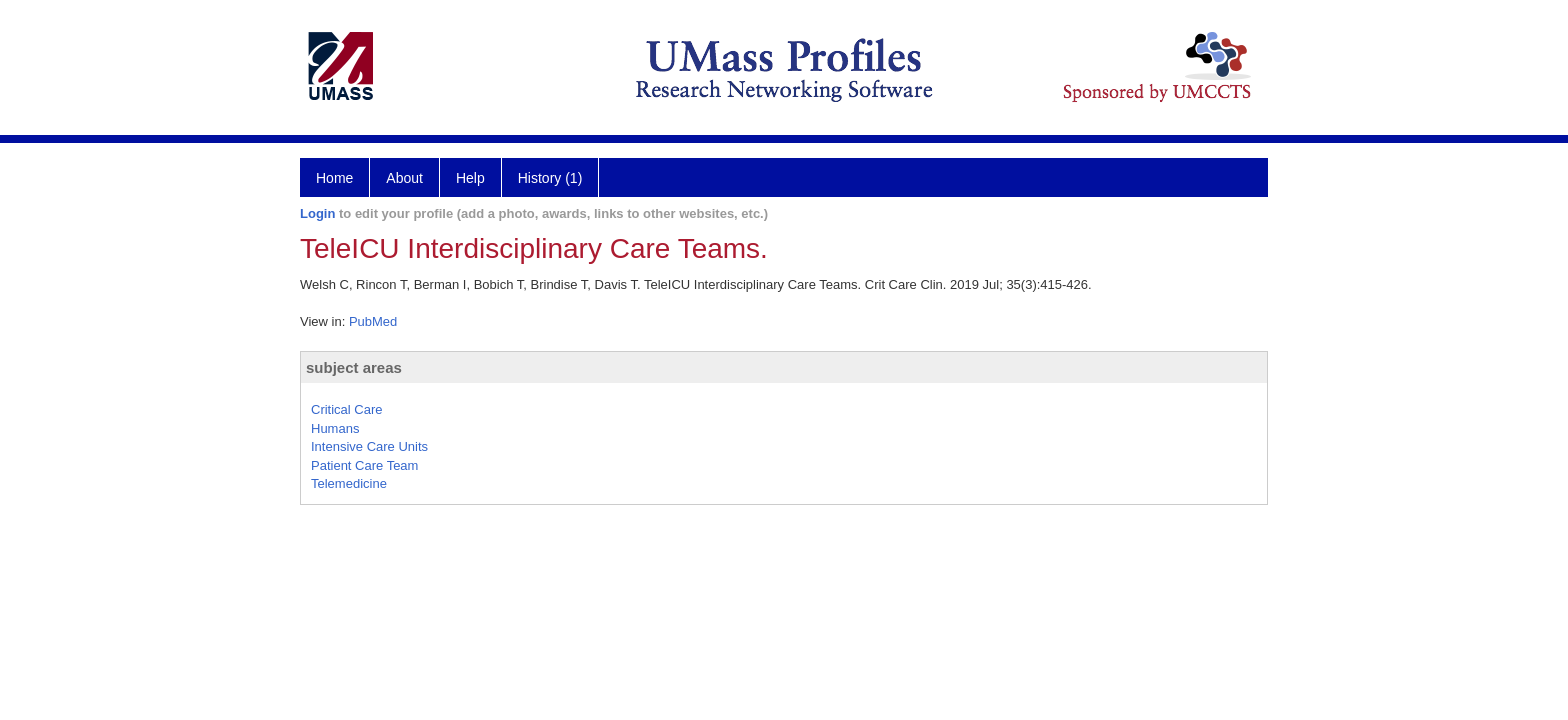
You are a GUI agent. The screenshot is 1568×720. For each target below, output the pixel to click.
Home (334, 178)
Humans (335, 428)
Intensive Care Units (369, 446)
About (404, 178)
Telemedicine (349, 483)
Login (317, 213)
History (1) (550, 178)
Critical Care (347, 409)
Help (470, 178)
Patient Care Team (364, 465)
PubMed (373, 321)
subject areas (354, 367)
